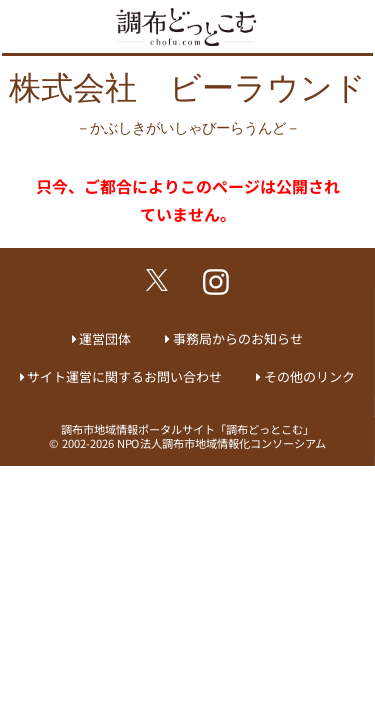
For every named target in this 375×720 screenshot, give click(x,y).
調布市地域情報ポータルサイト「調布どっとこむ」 (187, 429)
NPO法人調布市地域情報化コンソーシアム (221, 443)
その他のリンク (309, 376)
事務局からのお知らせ (238, 338)
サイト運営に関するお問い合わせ (124, 376)
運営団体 (105, 338)
